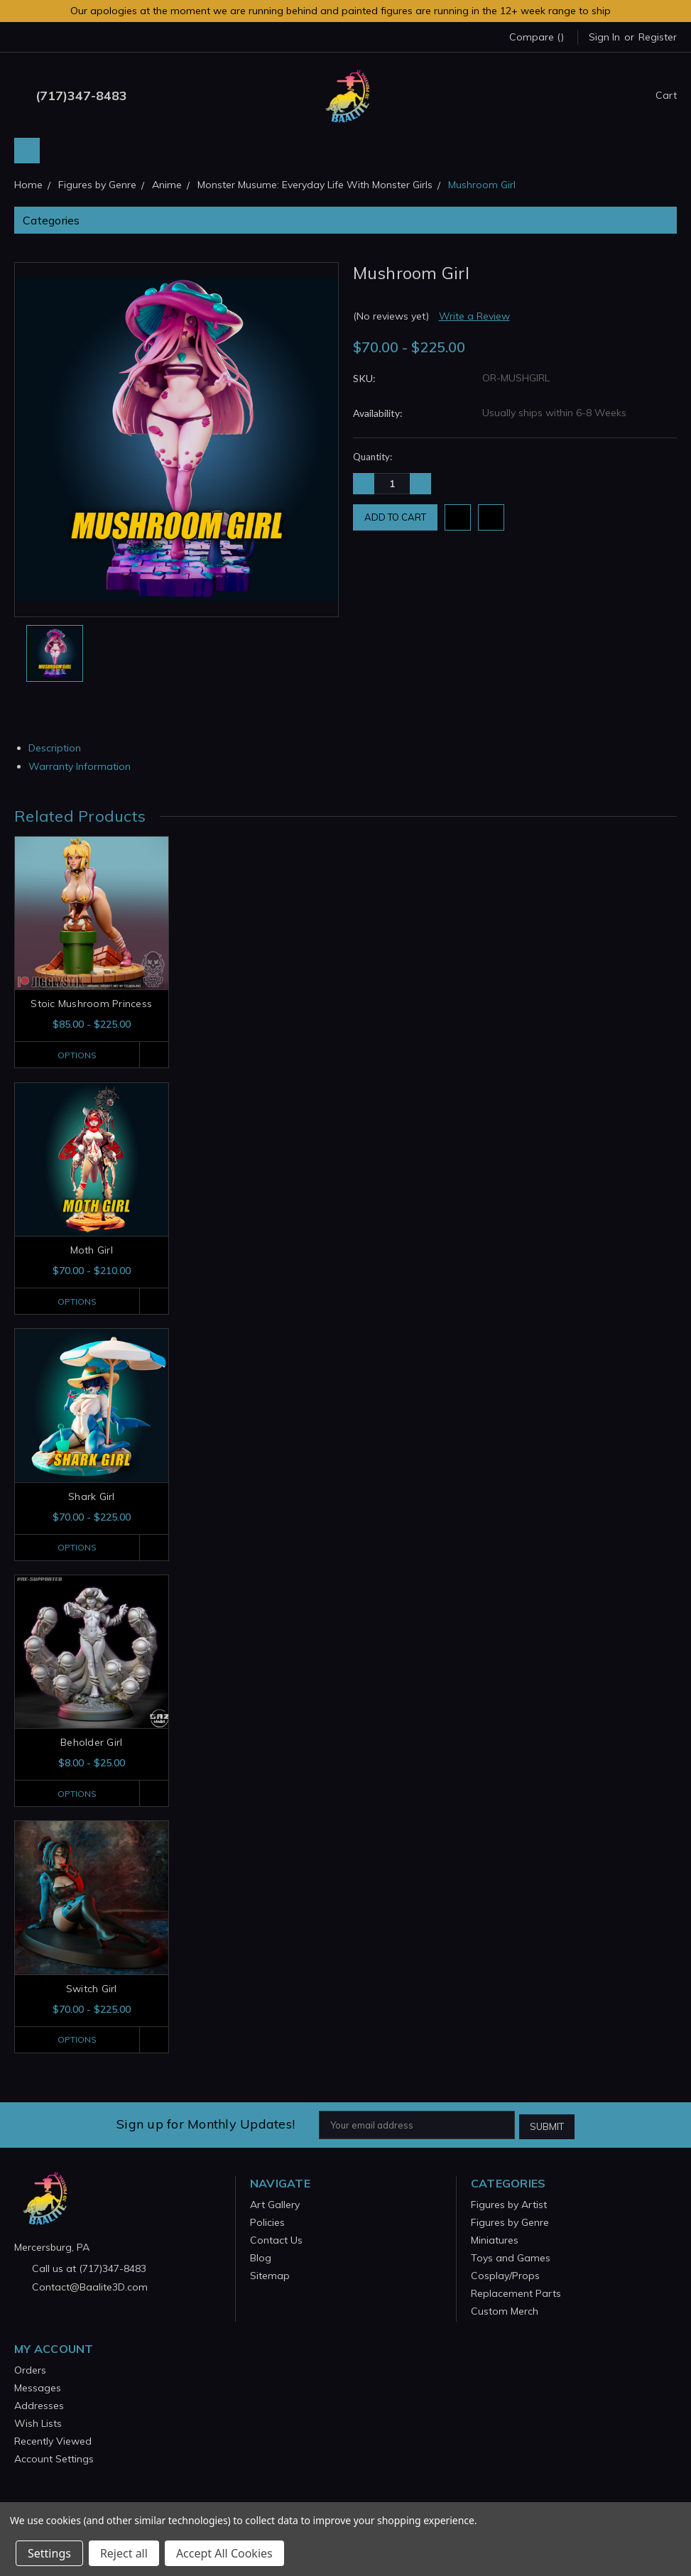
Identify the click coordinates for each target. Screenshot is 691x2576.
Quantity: (372, 456)
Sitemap (270, 2276)
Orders (30, 2370)
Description (60, 747)
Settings (49, 2553)
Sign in (604, 37)
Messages (37, 2388)
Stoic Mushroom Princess (91, 1003)
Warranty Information (85, 766)
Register (657, 37)
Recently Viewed (53, 2441)
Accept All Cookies (224, 2553)
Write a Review (474, 316)
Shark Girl (91, 1497)
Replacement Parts (516, 2294)
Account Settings (54, 2459)
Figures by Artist (509, 2205)
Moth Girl (91, 1250)
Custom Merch (504, 2311)
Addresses (39, 2406)
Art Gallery (275, 2205)
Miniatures (494, 2240)
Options (75, 1054)
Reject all (124, 2553)
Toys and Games (510, 2258)
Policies (267, 2223)
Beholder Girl (91, 1744)
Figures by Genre (510, 2223)
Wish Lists (38, 2424)
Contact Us (276, 2240)
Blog (260, 2258)
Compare (536, 37)
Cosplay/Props (505, 2276)
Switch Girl (91, 1990)
